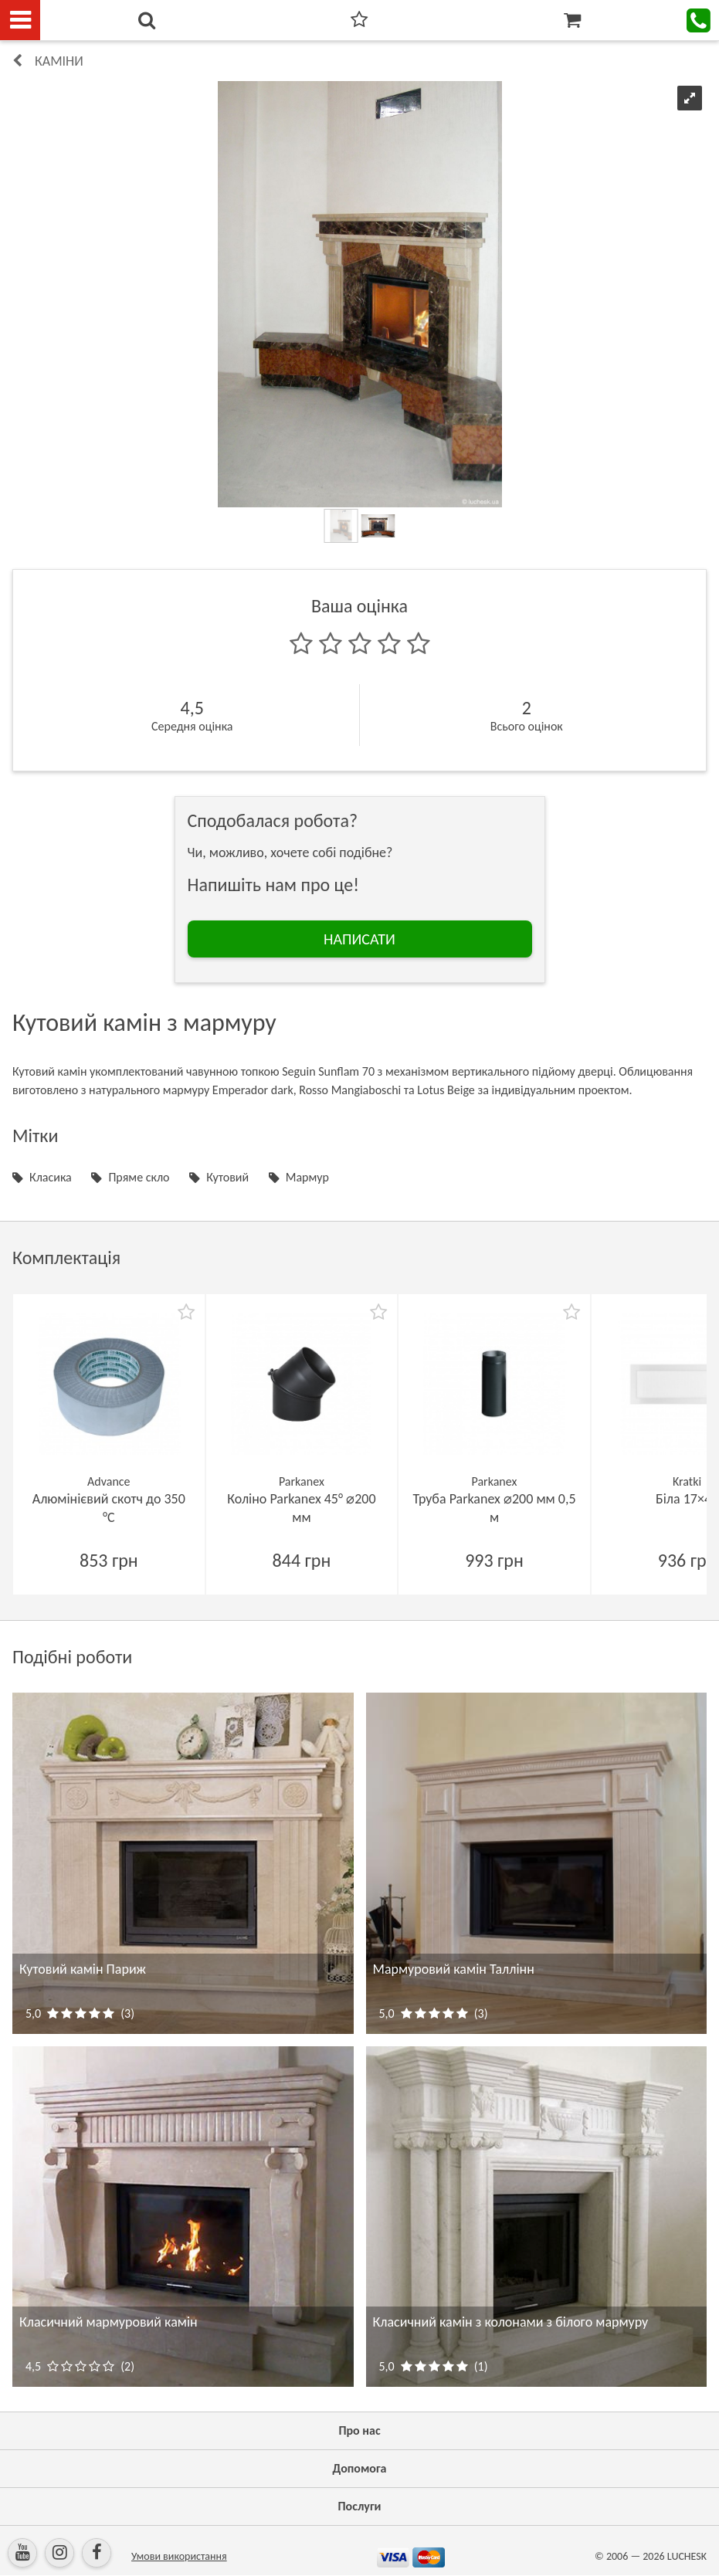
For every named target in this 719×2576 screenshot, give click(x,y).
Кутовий (227, 1177)
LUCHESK (687, 2556)
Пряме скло (138, 1177)
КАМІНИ (59, 61)
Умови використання (179, 2556)
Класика (50, 1177)
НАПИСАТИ (359, 939)
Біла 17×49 (687, 1498)
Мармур (307, 1177)
